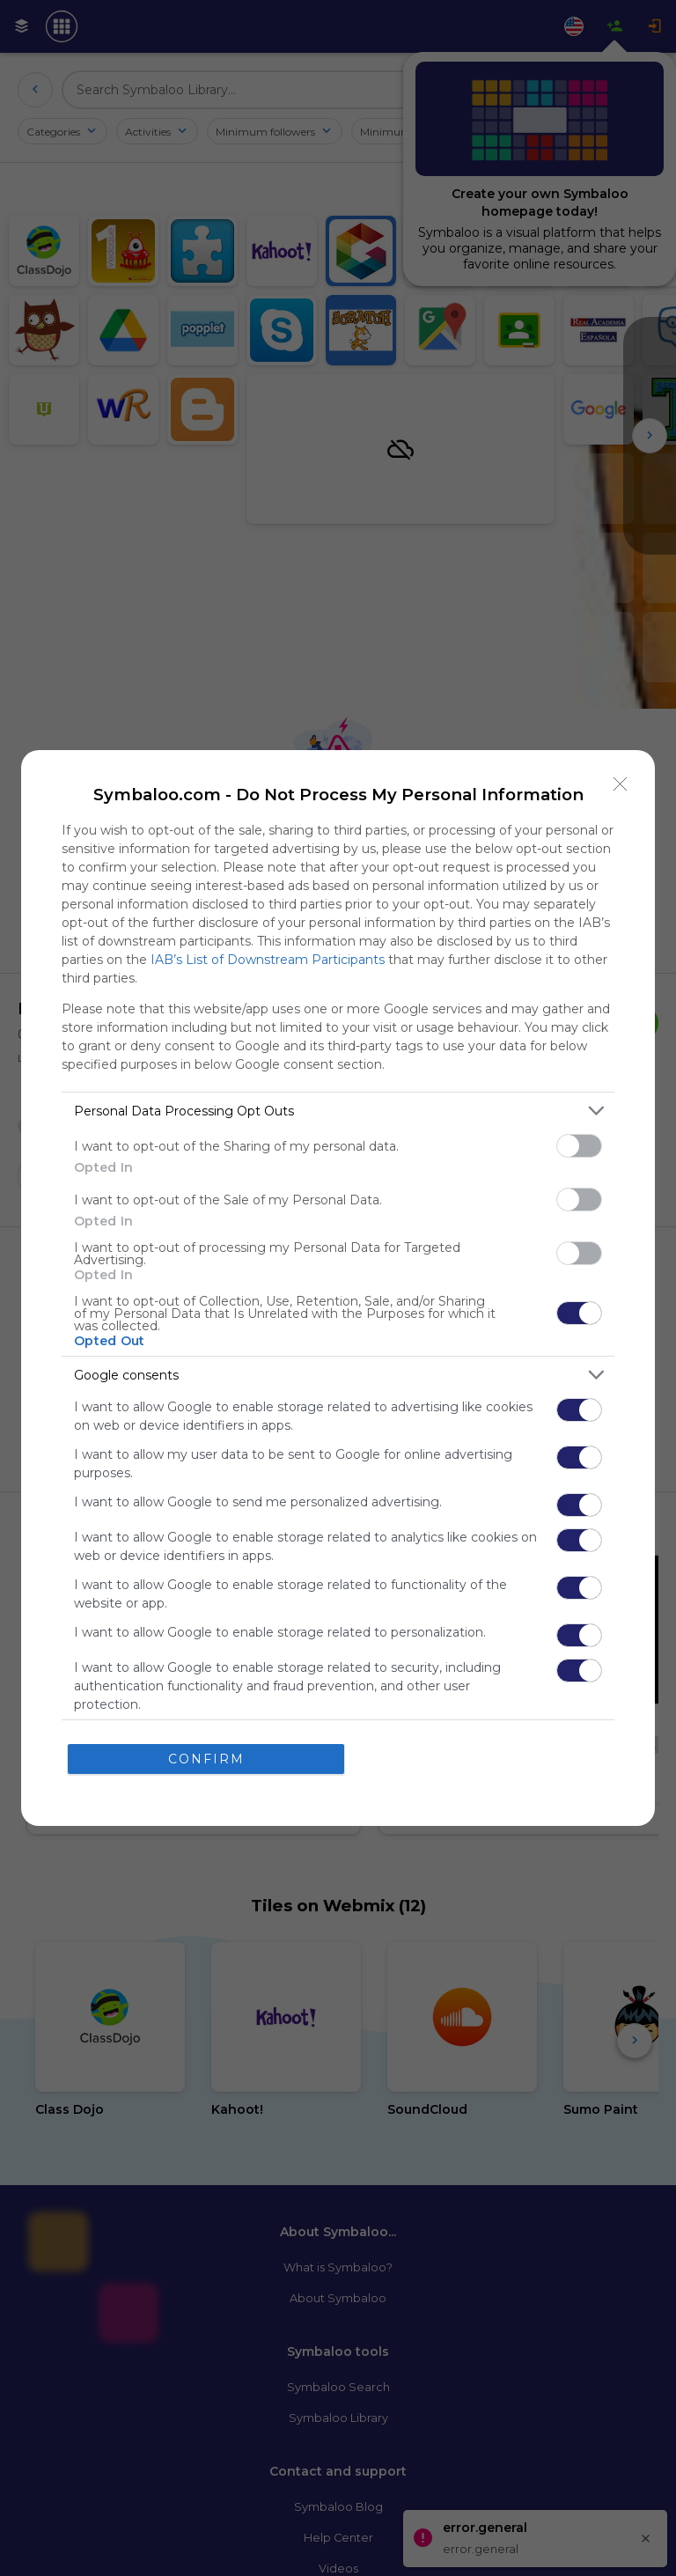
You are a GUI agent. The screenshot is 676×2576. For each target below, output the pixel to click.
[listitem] (338, 1111)
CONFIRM (206, 1759)
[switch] (579, 1146)
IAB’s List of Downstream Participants (268, 960)
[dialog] (338, 1288)
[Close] (620, 784)
